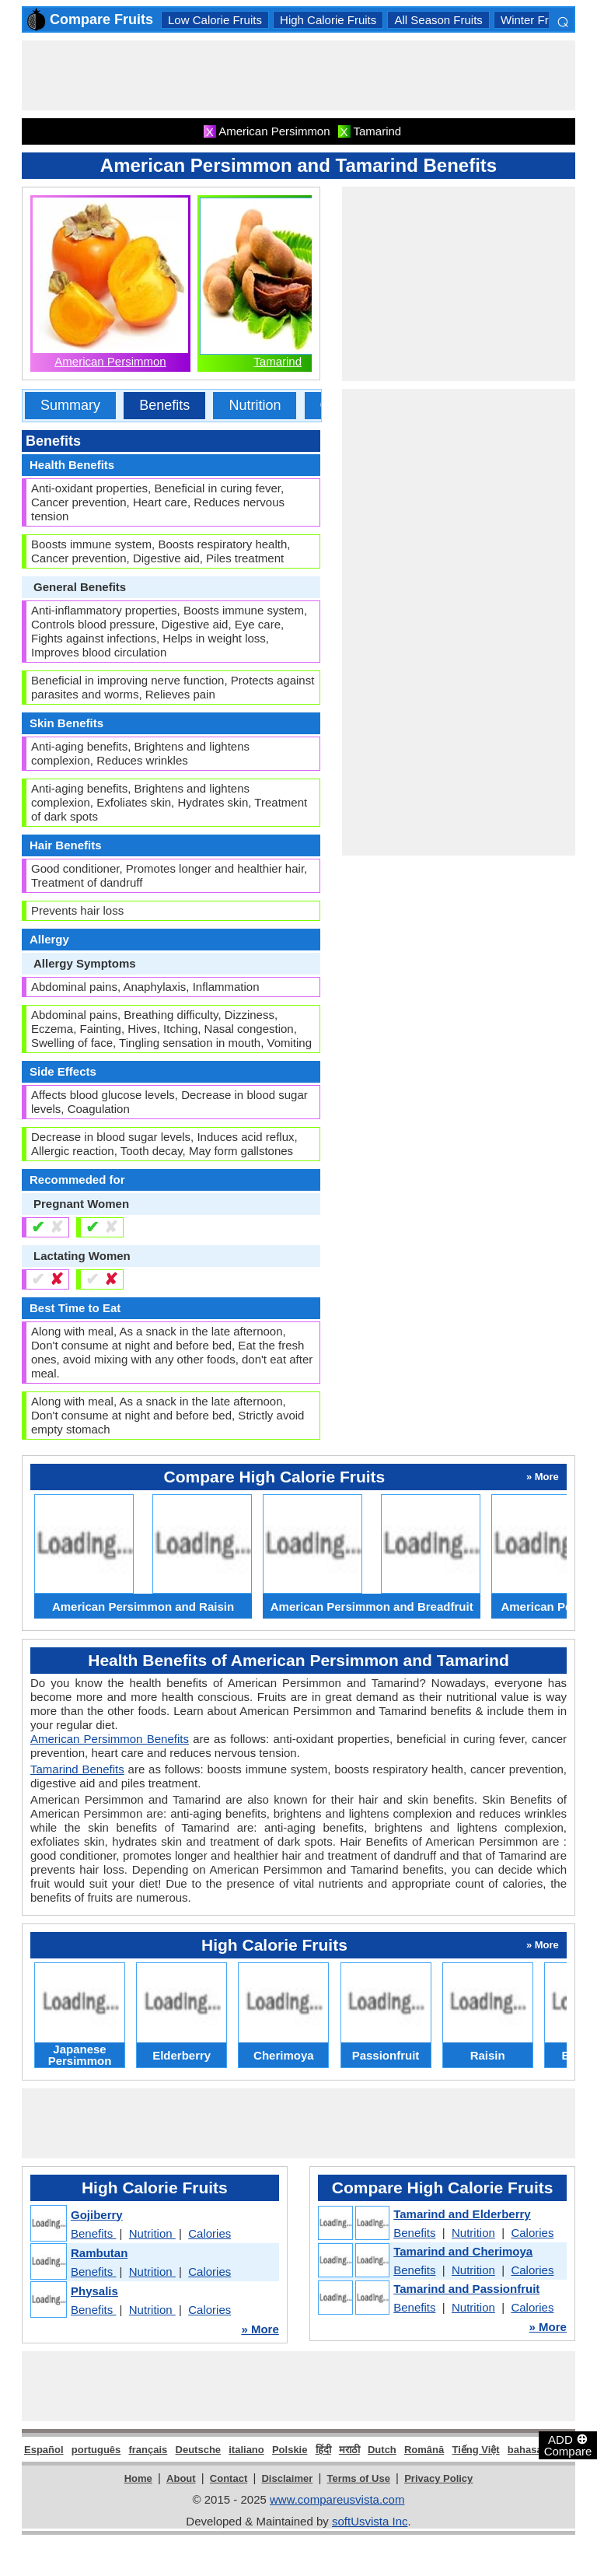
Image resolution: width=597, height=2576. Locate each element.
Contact (228, 2478)
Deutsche (199, 2449)
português (96, 2449)
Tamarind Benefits (77, 1769)
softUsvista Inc (370, 2521)
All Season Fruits (438, 19)
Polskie (290, 2449)
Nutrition (255, 405)
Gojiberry (97, 2214)
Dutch (382, 2449)
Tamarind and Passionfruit (466, 2288)
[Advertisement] (305, 75)
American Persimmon (110, 361)
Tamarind (277, 361)
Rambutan (99, 2252)
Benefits (164, 405)
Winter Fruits (534, 19)
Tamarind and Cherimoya (462, 2251)
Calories (209, 2233)
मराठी (349, 2449)
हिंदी (323, 2449)
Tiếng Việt (475, 2449)
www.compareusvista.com (337, 2499)
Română (424, 2449)
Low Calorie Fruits (215, 19)
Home (138, 2478)
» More (259, 2329)
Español (44, 2449)
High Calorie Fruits (328, 19)
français (147, 2449)
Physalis (94, 2291)
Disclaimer (286, 2478)
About (181, 2478)
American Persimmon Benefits (109, 1738)
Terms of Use (358, 2478)
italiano (246, 2449)
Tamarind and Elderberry (461, 2214)
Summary (70, 405)
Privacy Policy (438, 2478)
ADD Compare (568, 2444)
